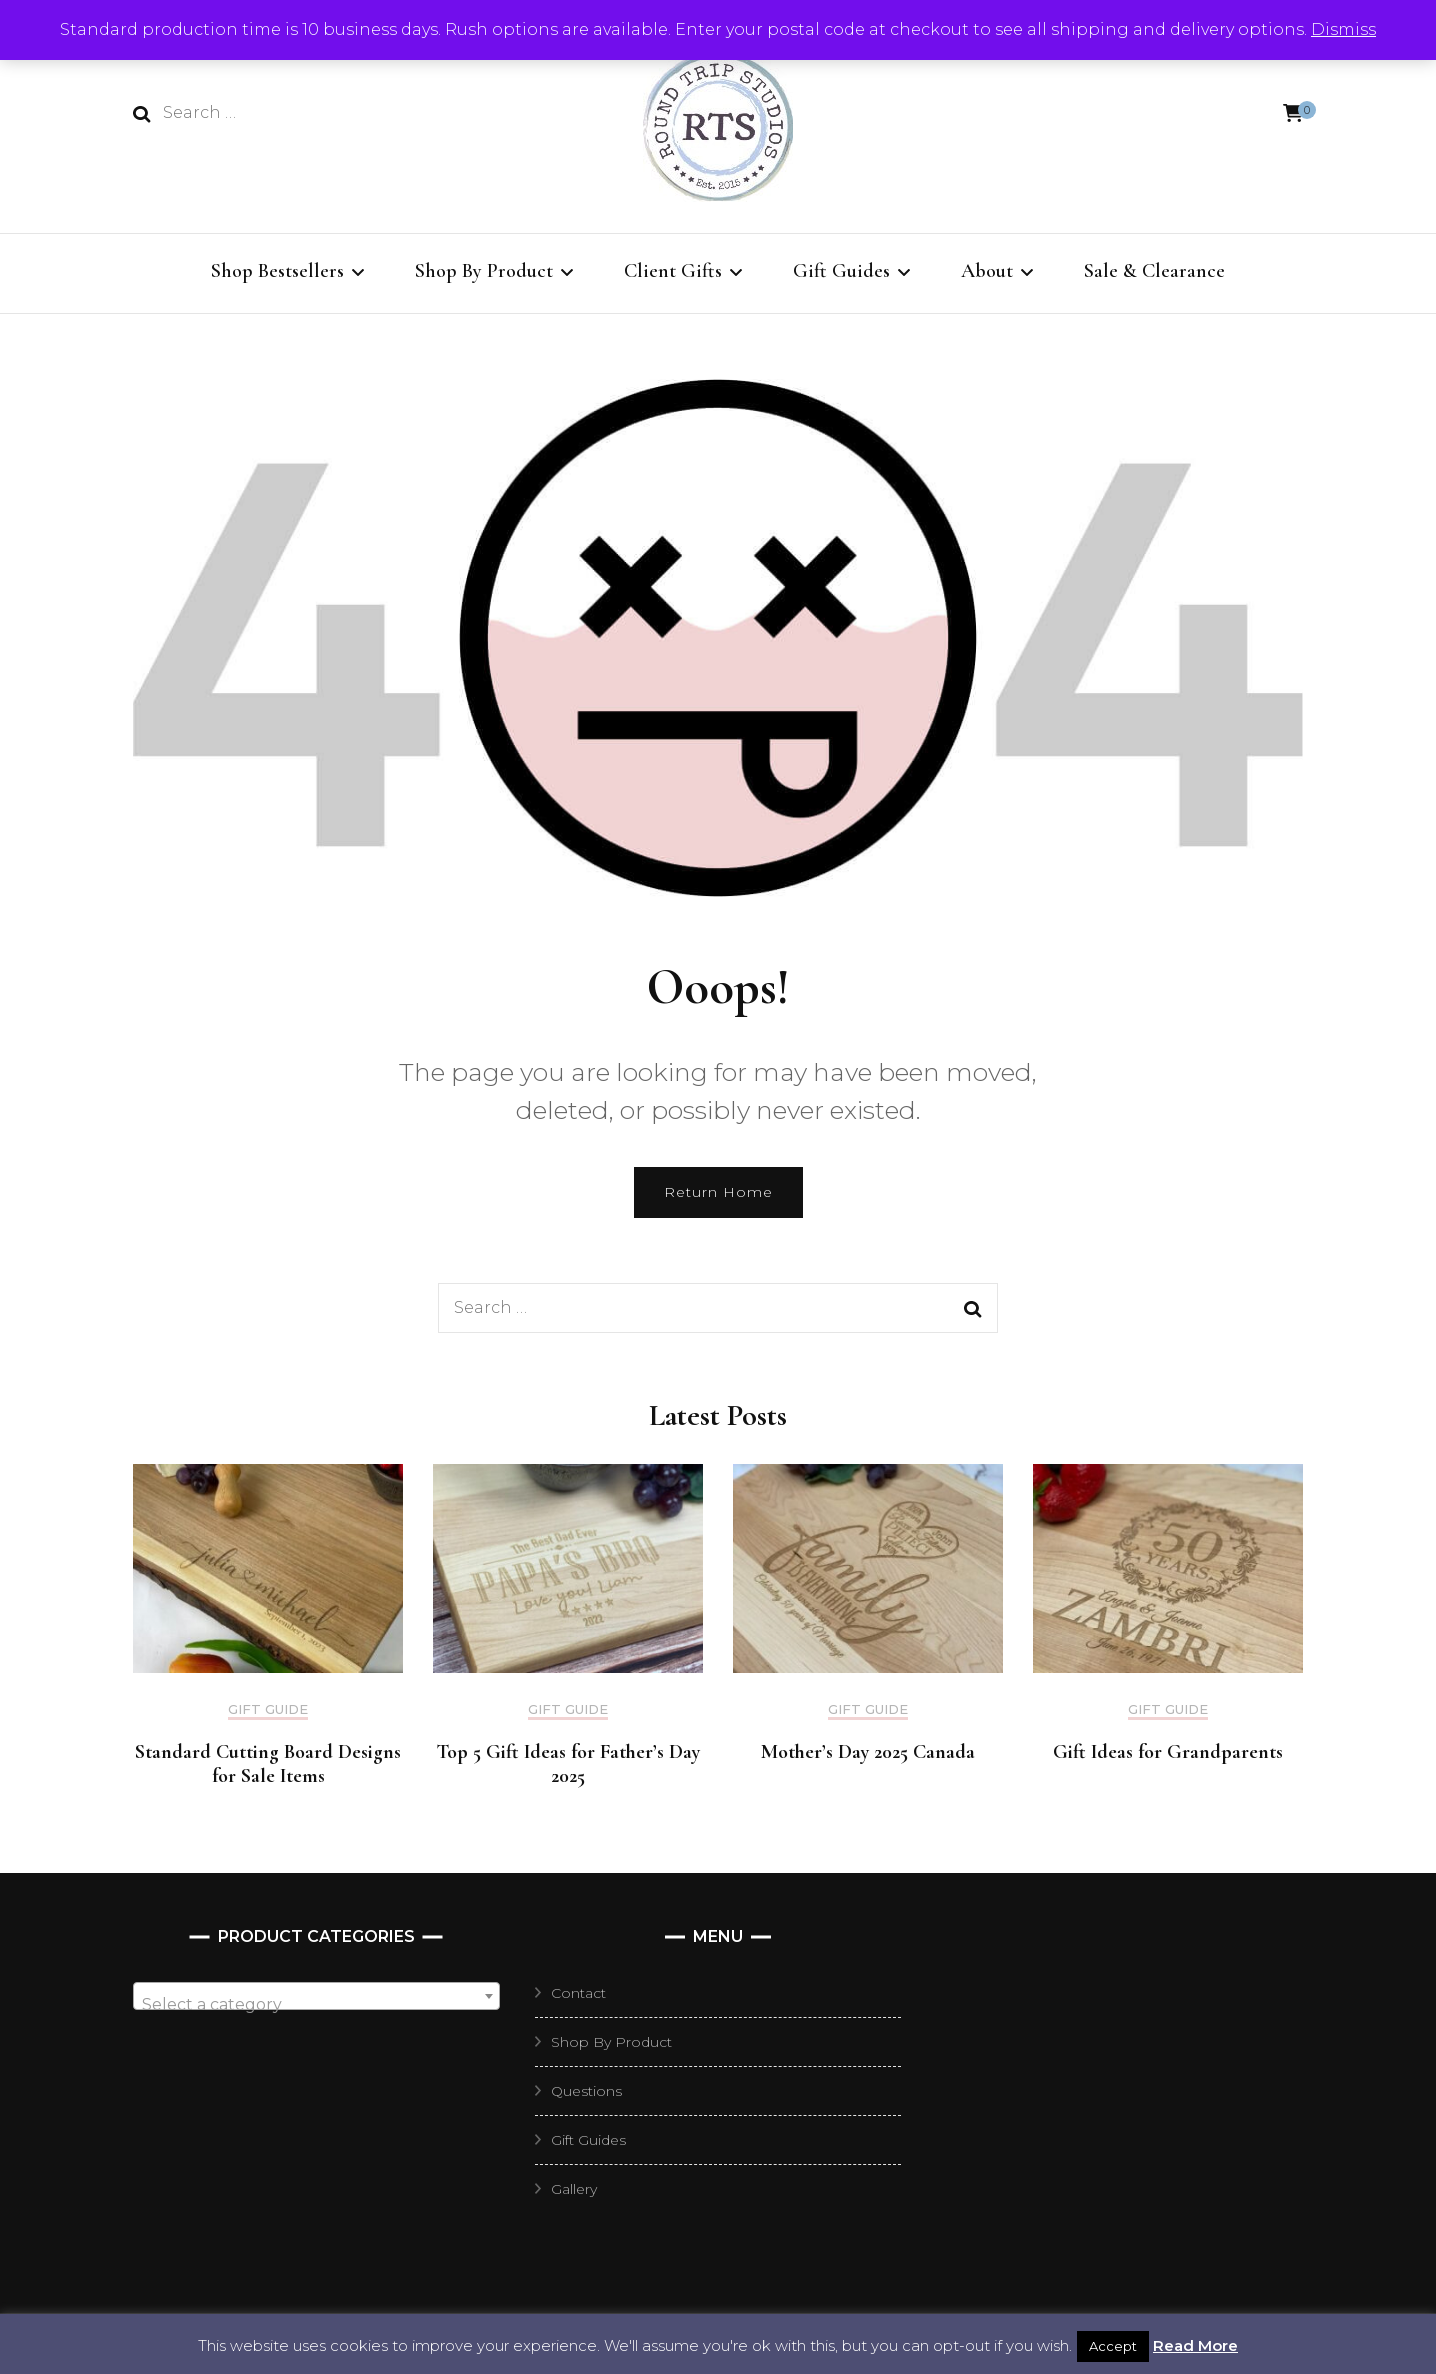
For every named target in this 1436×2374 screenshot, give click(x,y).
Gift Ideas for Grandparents (1168, 1752)
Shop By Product (484, 271)
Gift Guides (841, 271)
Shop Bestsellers (277, 271)
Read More (1195, 2345)
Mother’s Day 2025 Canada (868, 1752)
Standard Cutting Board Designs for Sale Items (268, 1764)
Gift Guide (268, 1709)
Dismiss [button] (1343, 29)
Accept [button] (1113, 2346)
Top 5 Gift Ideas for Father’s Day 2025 (568, 1764)
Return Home (718, 1192)
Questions (586, 2091)
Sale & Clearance (1154, 271)
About (987, 271)
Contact (578, 1993)
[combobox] (316, 1996)
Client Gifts (673, 271)
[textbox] (316, 2005)
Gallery (574, 2189)
